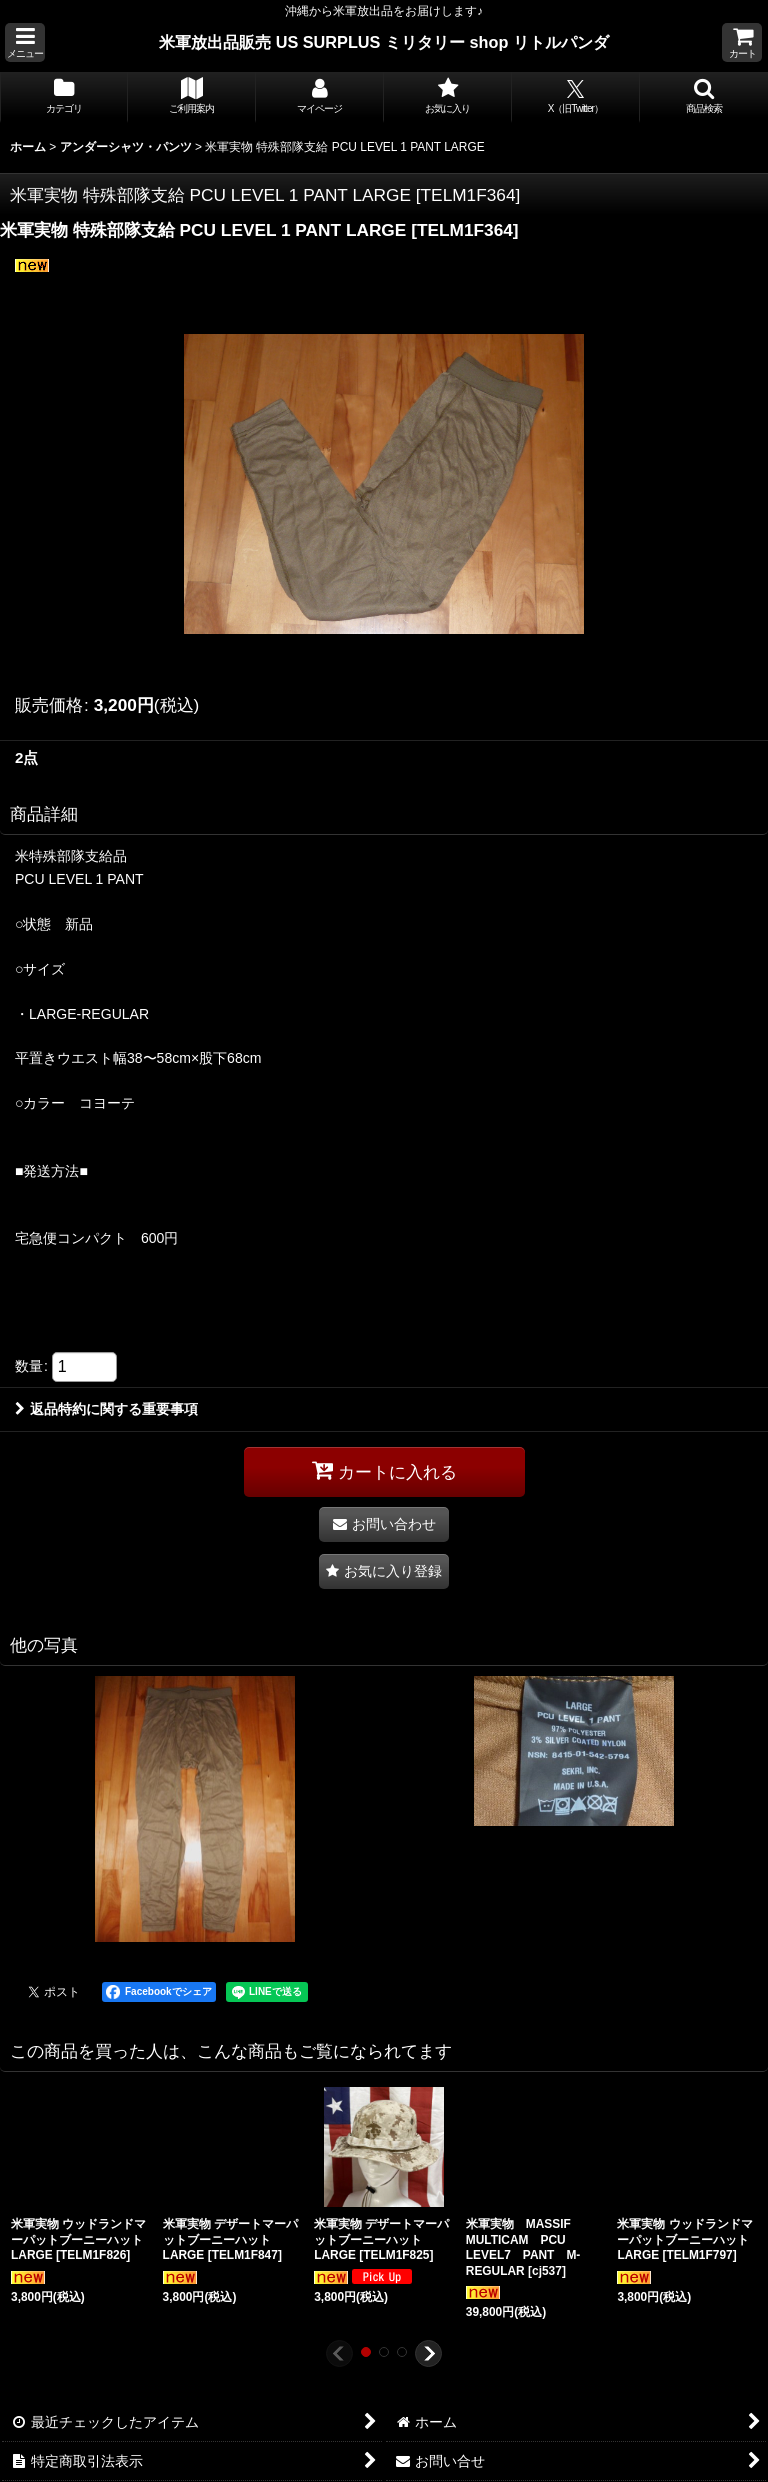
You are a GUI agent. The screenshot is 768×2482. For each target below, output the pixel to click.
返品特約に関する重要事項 (106, 1409)
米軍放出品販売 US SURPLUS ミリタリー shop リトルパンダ (384, 42)
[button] (25, 42)
